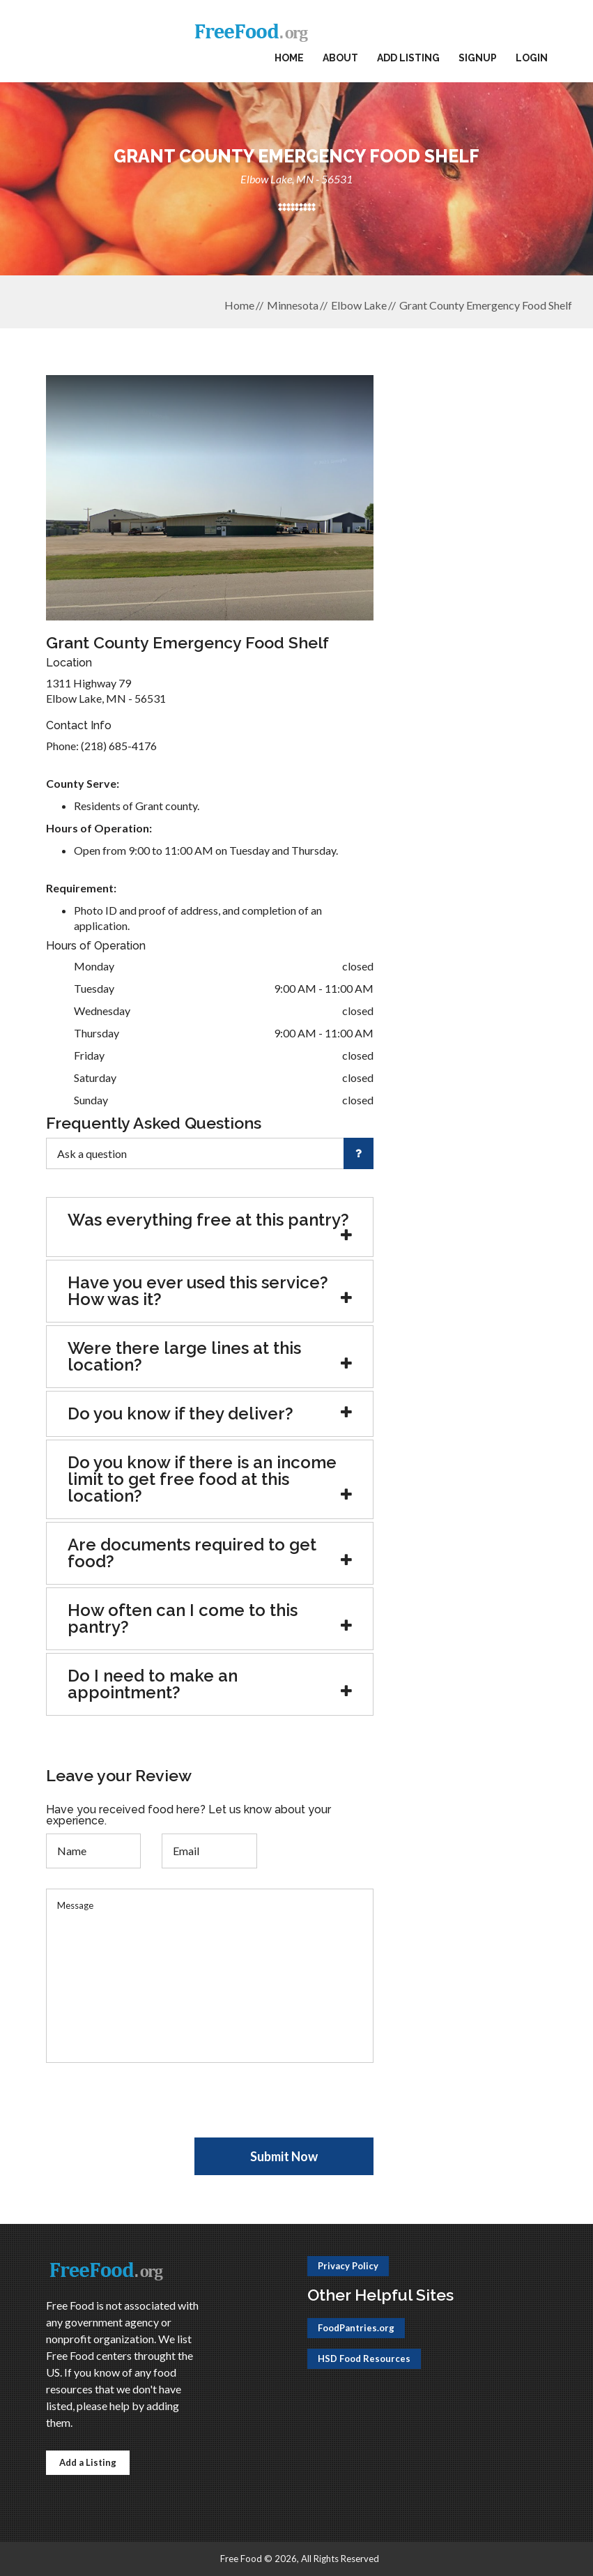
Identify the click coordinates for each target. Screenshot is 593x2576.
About (340, 57)
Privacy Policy (348, 2265)
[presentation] (152, 2110)
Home (289, 57)
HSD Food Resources (364, 2358)
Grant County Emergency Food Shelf (485, 305)
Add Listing (408, 57)
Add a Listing (87, 2462)
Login (532, 57)
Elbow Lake (359, 305)
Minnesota (292, 305)
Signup (478, 57)
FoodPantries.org (356, 2327)
